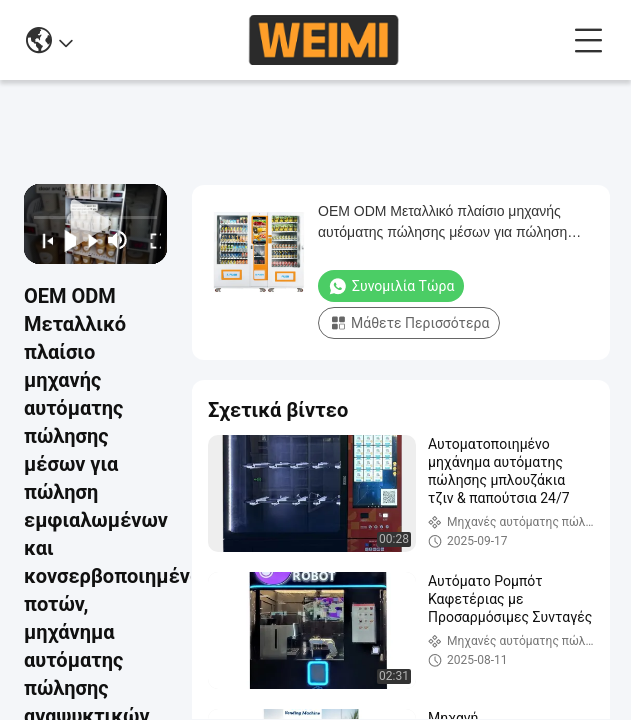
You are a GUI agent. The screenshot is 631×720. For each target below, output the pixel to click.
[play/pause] (64, 240)
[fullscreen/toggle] (149, 240)
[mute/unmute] (118, 240)
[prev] (41, 240)
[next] (87, 240)
